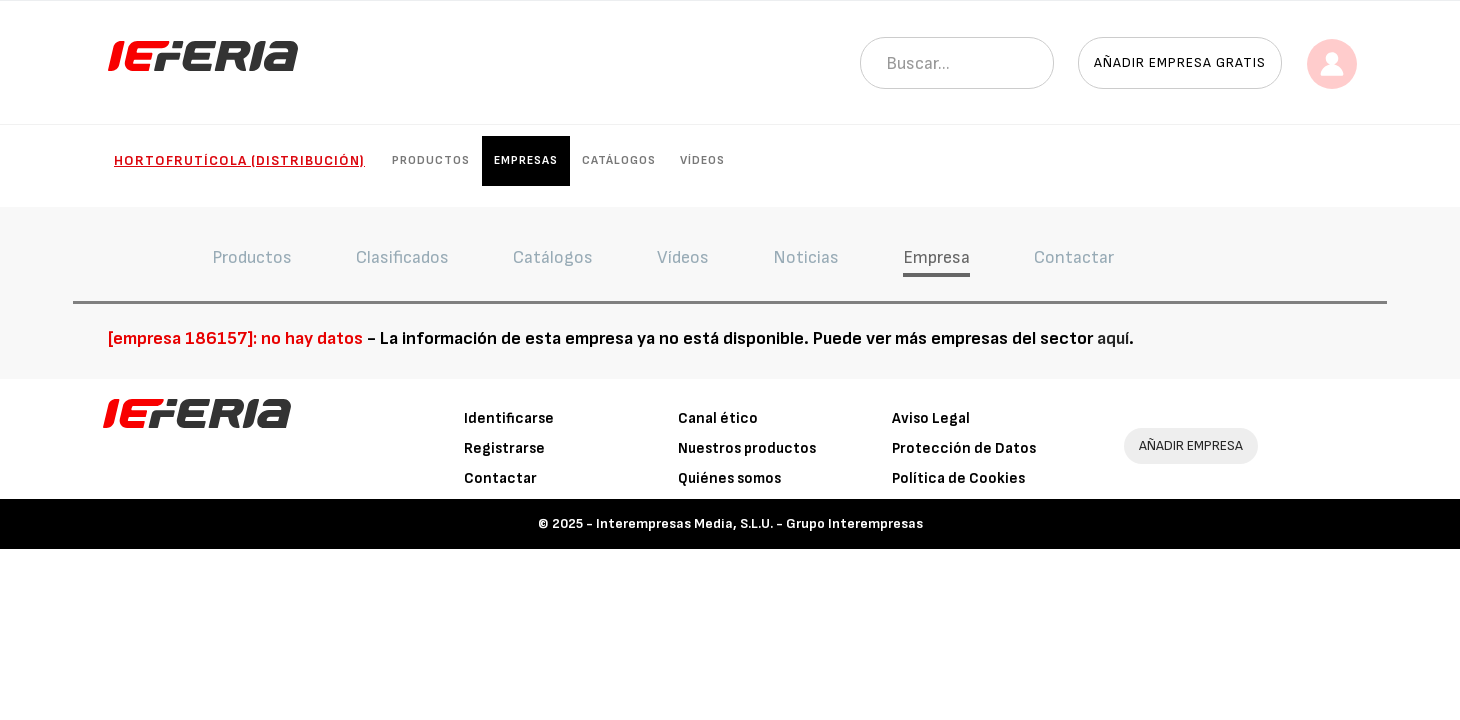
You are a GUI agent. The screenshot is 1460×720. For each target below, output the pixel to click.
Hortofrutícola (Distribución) (239, 160)
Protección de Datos (964, 448)
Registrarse (504, 448)
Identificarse (509, 418)
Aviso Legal (931, 418)
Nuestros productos (747, 448)
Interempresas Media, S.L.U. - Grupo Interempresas (759, 523)
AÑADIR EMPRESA (1191, 445)
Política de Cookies (958, 478)
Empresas (526, 160)
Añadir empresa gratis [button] (1180, 62)
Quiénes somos (729, 478)
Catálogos (619, 160)
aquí (1113, 338)
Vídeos (702, 160)
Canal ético (718, 418)
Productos (431, 160)
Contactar (500, 478)
